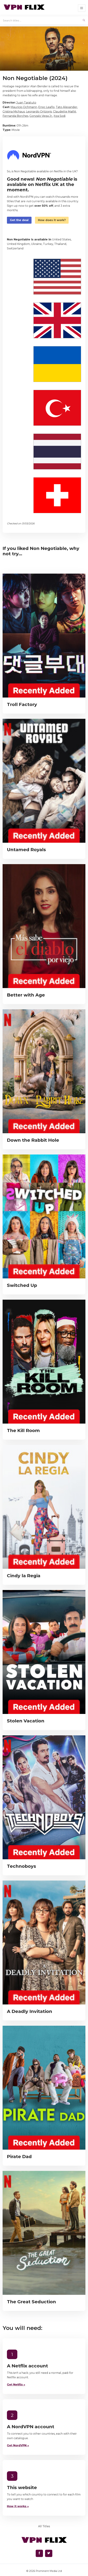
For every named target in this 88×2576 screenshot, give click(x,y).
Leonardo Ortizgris (39, 111)
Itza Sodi (59, 116)
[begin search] (84, 20)
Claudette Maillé (64, 111)
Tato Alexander (66, 107)
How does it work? (52, 220)
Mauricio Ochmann (24, 107)
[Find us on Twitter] (48, 2553)
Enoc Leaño (46, 107)
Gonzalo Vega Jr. (40, 116)
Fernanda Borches (15, 116)
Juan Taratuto (26, 102)
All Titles (44, 2526)
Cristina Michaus (14, 111)
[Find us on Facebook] (39, 2553)
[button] (81, 8)
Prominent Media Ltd (49, 2571)
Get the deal (19, 220)
